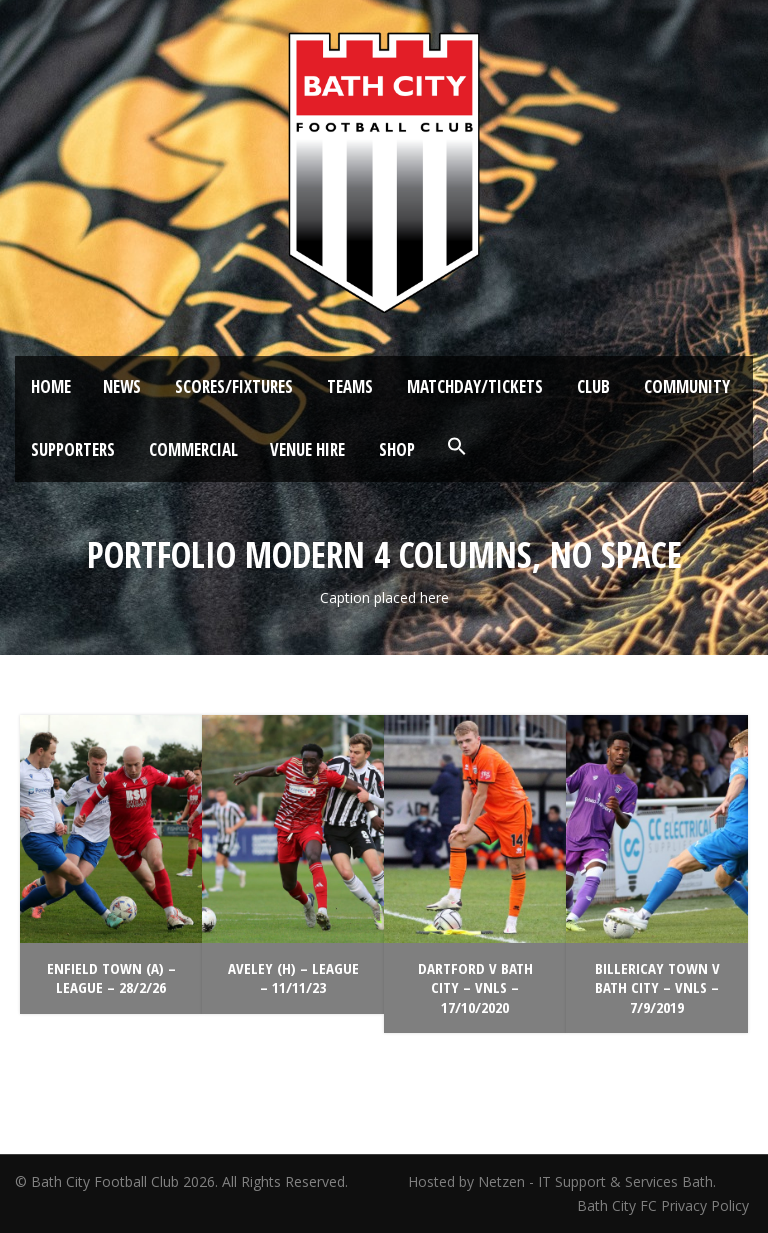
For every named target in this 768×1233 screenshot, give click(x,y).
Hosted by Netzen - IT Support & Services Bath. (562, 1181)
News (122, 386)
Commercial (193, 449)
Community (687, 386)
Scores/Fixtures (234, 386)
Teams (350, 386)
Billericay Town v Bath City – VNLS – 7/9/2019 (657, 987)
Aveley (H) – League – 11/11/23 (293, 978)
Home (51, 386)
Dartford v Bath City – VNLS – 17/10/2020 (475, 987)
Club (593, 386)
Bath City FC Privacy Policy (665, 1205)
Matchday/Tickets (475, 386)
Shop (397, 449)
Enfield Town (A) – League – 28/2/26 (111, 978)
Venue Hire (307, 449)
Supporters (73, 449)
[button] (457, 447)
